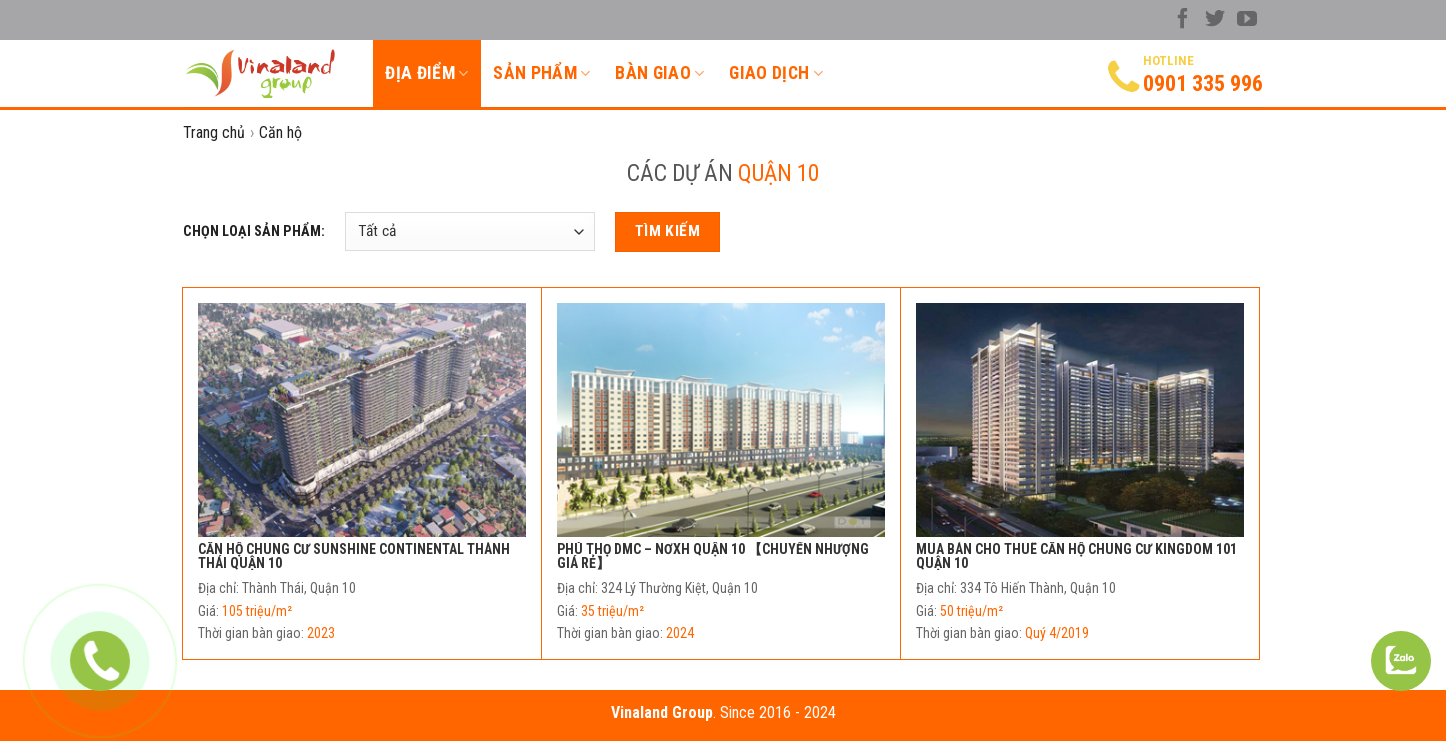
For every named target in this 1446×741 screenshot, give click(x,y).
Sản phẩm (541, 73)
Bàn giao (659, 73)
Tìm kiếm (668, 231)
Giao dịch (776, 73)
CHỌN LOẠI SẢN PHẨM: (254, 231)
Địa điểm (426, 73)
